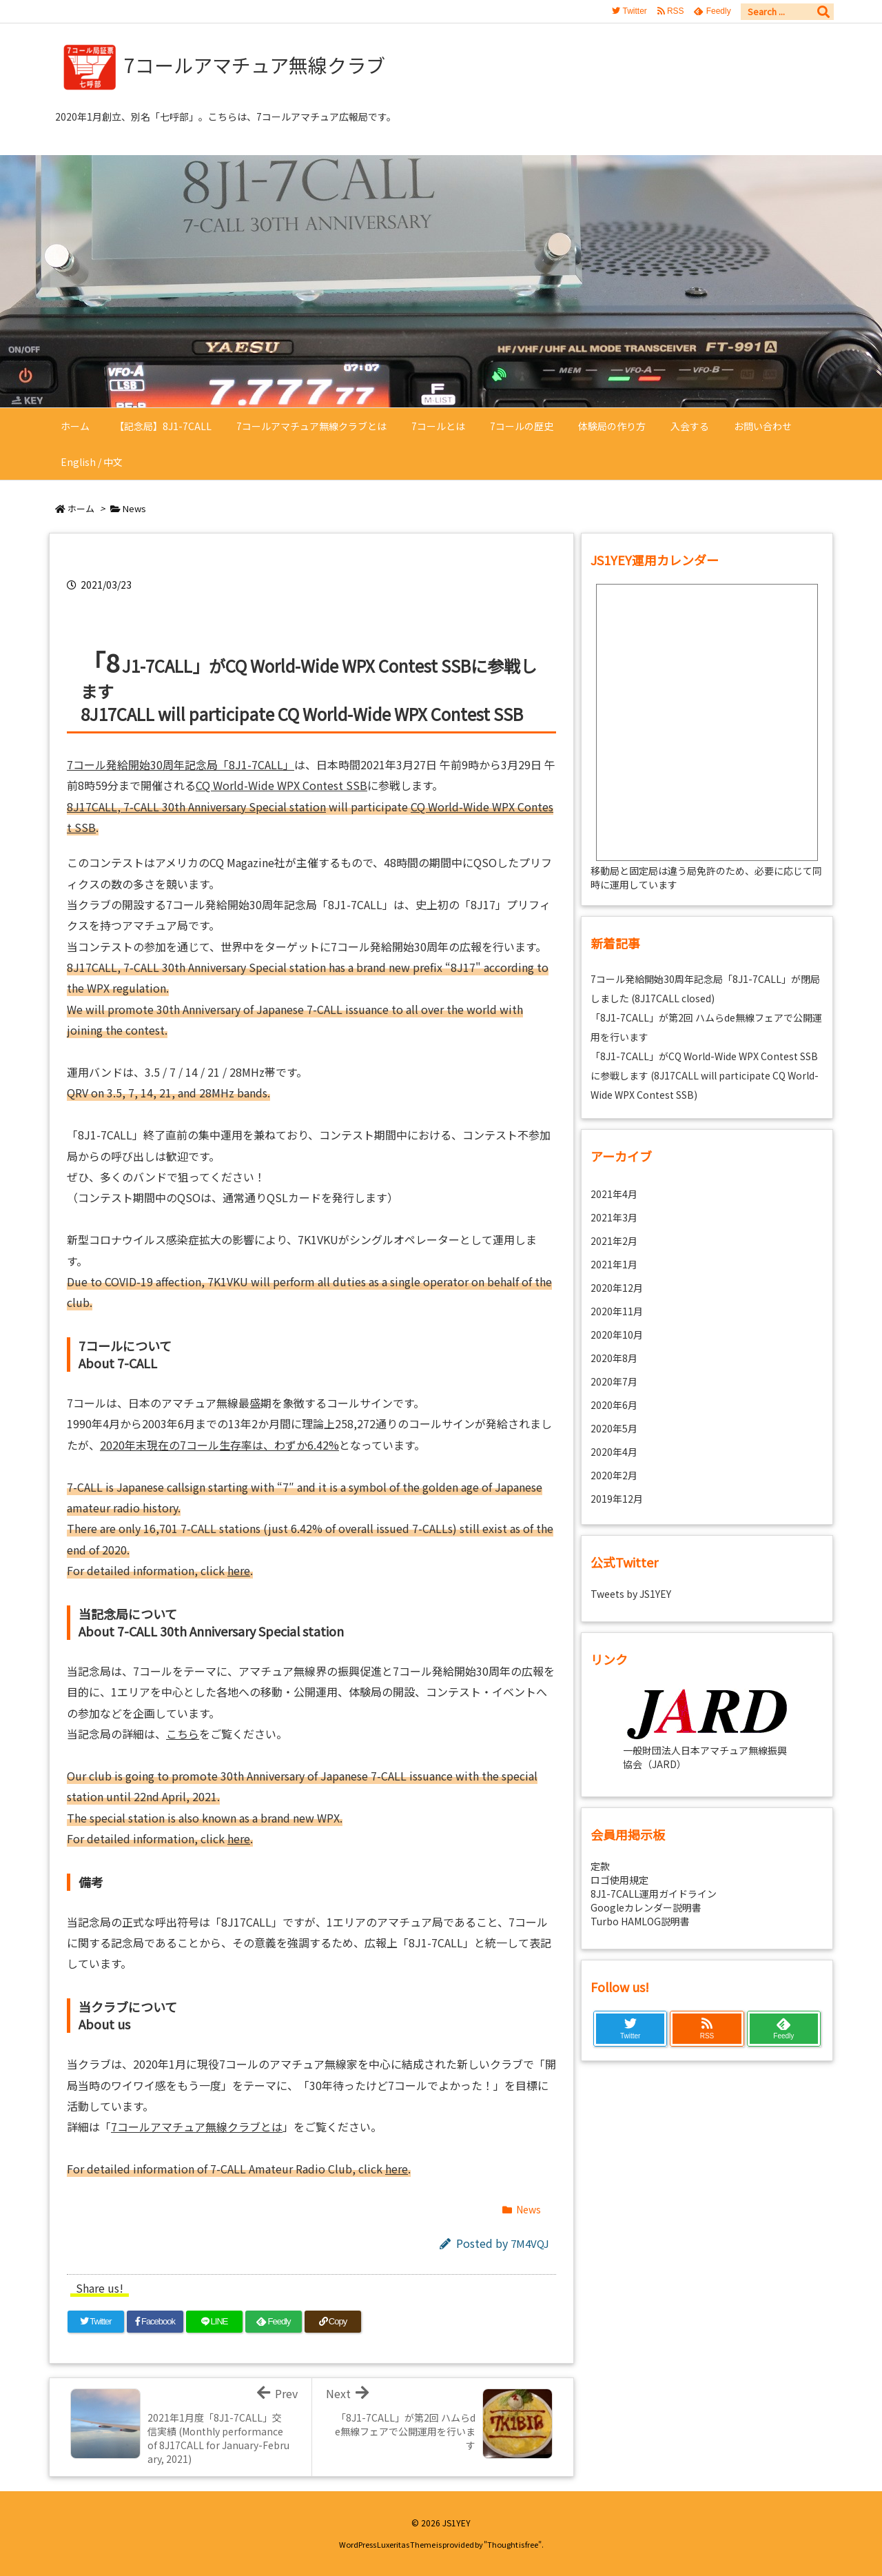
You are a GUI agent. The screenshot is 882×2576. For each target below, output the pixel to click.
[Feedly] (273, 2322)
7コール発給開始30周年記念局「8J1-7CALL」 (180, 764)
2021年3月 (614, 1217)
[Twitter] (96, 2322)
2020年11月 (617, 1311)
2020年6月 (614, 1405)
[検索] (823, 11)
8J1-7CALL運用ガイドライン (654, 1893)
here (238, 1570)
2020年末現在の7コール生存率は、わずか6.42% (219, 1445)
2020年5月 (614, 1428)
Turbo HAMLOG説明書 (640, 1921)
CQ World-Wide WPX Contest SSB (281, 785)
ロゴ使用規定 (619, 1880)
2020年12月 (617, 1288)
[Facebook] (155, 2322)
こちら (182, 1733)
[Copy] (333, 2322)
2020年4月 (614, 1452)
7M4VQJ (530, 2243)
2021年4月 (614, 1194)
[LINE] (214, 2322)
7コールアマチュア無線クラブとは (197, 2126)
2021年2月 (614, 1241)
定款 (600, 1866)
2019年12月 (617, 1498)
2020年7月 (614, 1381)
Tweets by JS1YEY (631, 1594)
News (134, 508)
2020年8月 (614, 1358)
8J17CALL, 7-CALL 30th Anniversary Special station (196, 806)
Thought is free (512, 2544)
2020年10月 (617, 1334)
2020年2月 (614, 1475)
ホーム (81, 508)
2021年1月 (614, 1264)
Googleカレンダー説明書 (646, 1907)
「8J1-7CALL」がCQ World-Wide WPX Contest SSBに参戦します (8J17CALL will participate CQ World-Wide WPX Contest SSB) (705, 1075)
